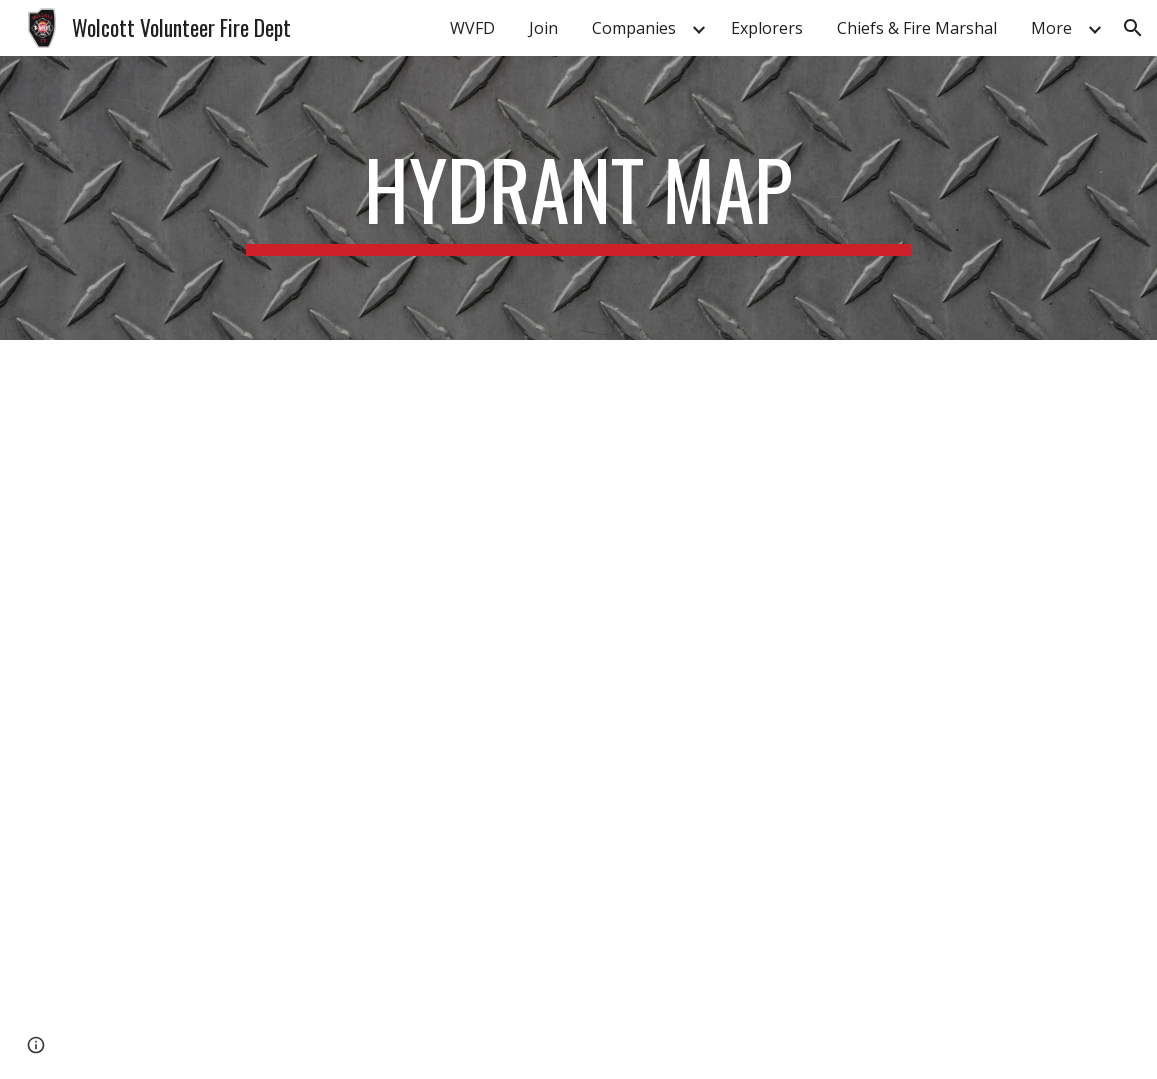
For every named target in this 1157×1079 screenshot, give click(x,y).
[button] (1133, 28)
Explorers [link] (767, 28)
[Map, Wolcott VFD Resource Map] (578, 709)
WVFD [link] (472, 28)
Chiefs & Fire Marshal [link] (917, 28)
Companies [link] (634, 28)
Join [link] (543, 28)
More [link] (1051, 28)
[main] (578, 198)
